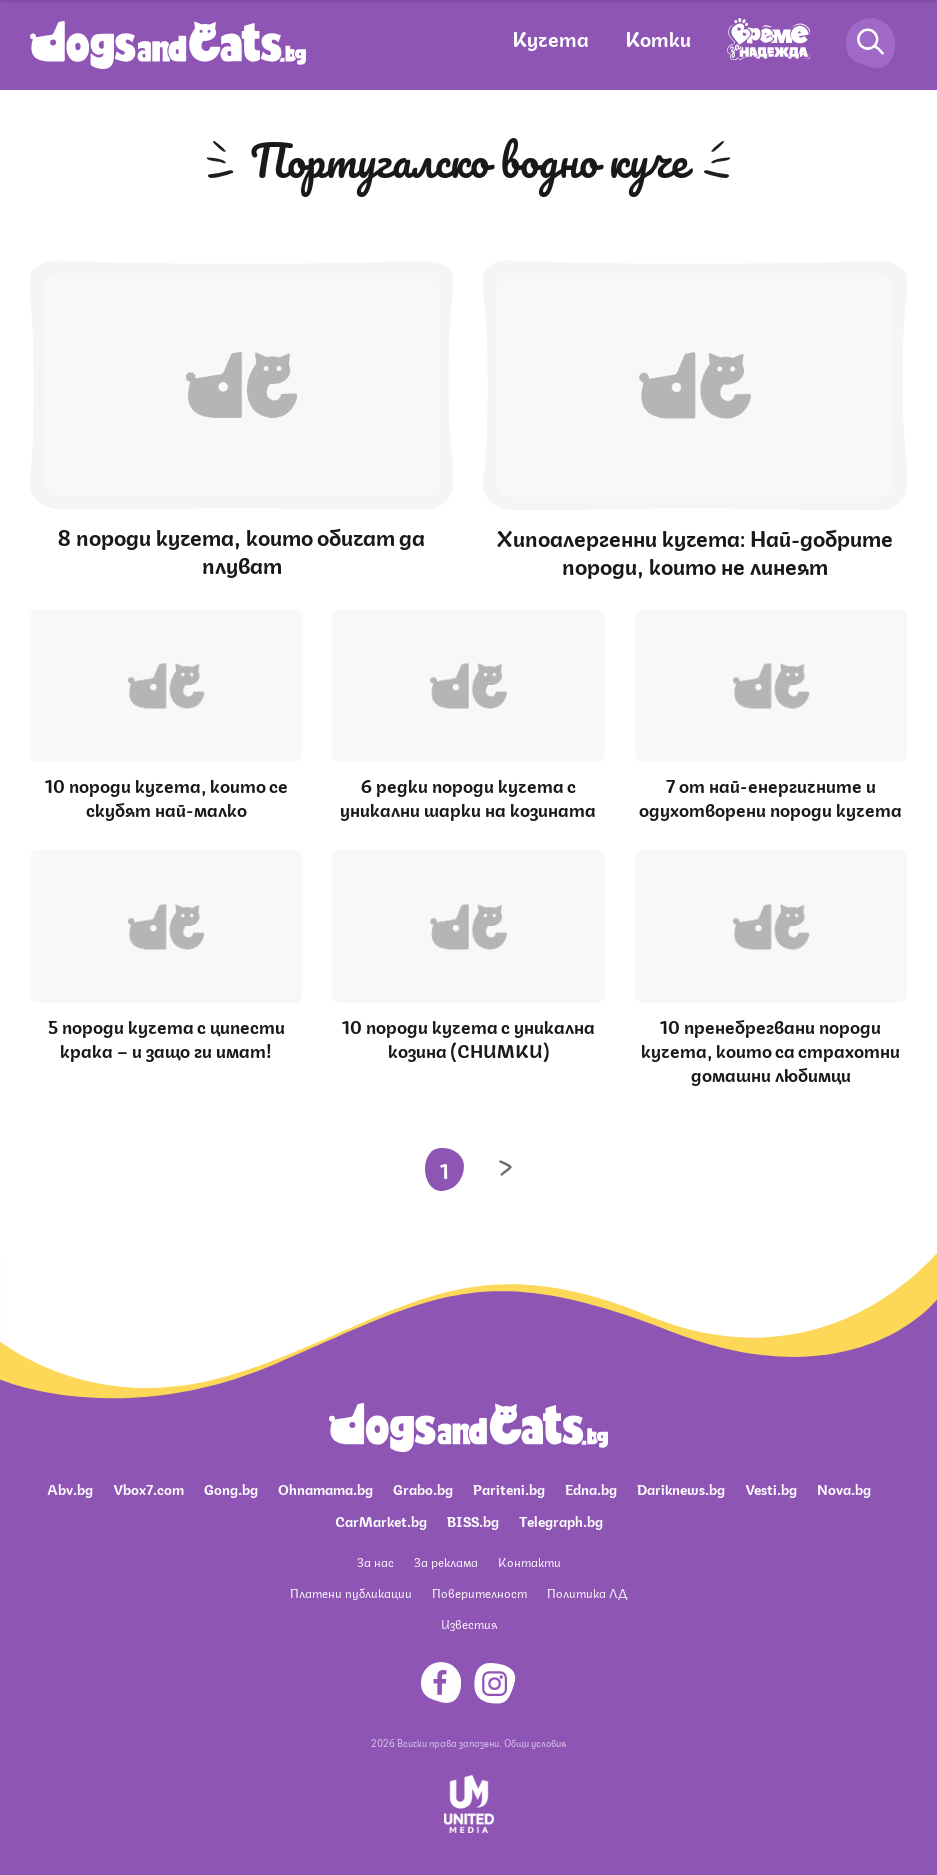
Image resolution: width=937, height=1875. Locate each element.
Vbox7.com (148, 1488)
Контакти (529, 1561)
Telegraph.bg (561, 1520)
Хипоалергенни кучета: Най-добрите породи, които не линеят (695, 550)
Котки (658, 37)
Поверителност (479, 1592)
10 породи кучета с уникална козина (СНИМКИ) (468, 1037)
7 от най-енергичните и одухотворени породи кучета (770, 796)
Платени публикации (351, 1592)
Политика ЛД (587, 1592)
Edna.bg (591, 1488)
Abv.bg (70, 1488)
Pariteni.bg (509, 1488)
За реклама (446, 1561)
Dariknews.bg (681, 1488)
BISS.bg (473, 1520)
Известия (469, 1623)
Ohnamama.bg (325, 1488)
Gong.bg (231, 1488)
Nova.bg (844, 1488)
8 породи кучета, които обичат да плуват (241, 549)
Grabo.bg (423, 1488)
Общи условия (535, 1742)
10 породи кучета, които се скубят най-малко (166, 796)
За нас (375, 1561)
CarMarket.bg (381, 1520)
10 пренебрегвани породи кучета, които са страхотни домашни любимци (770, 1049)
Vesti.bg (771, 1488)
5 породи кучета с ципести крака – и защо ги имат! (166, 1037)
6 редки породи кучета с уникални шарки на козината (468, 796)
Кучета (550, 37)
